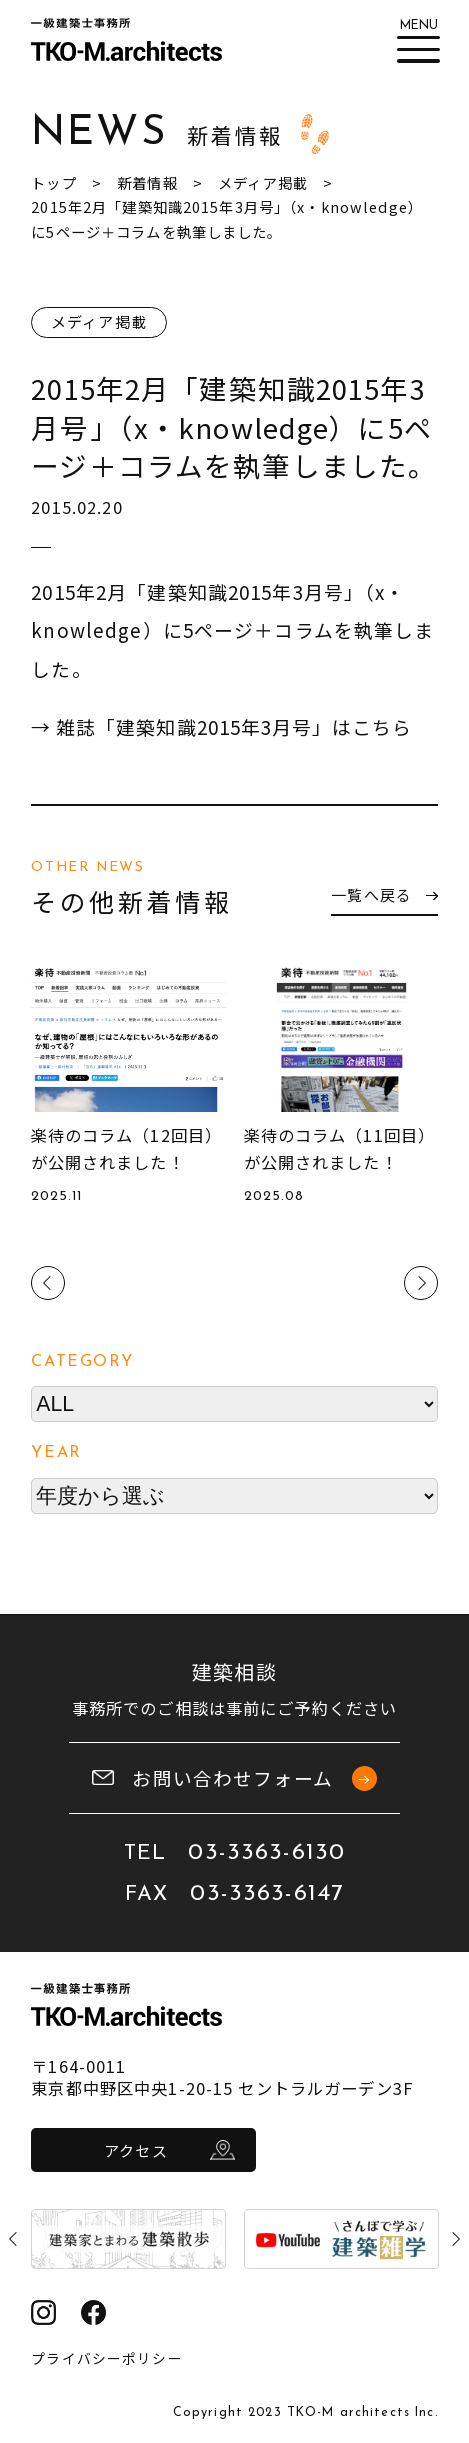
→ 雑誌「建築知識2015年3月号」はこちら (222, 726)
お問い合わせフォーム (234, 1778)
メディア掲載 (263, 182)
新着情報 (147, 182)
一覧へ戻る (383, 894)
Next (421, 1283)
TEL (234, 1853)
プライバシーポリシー (106, 2358)
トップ (53, 182)
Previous (48, 1283)
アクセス (136, 2150)
